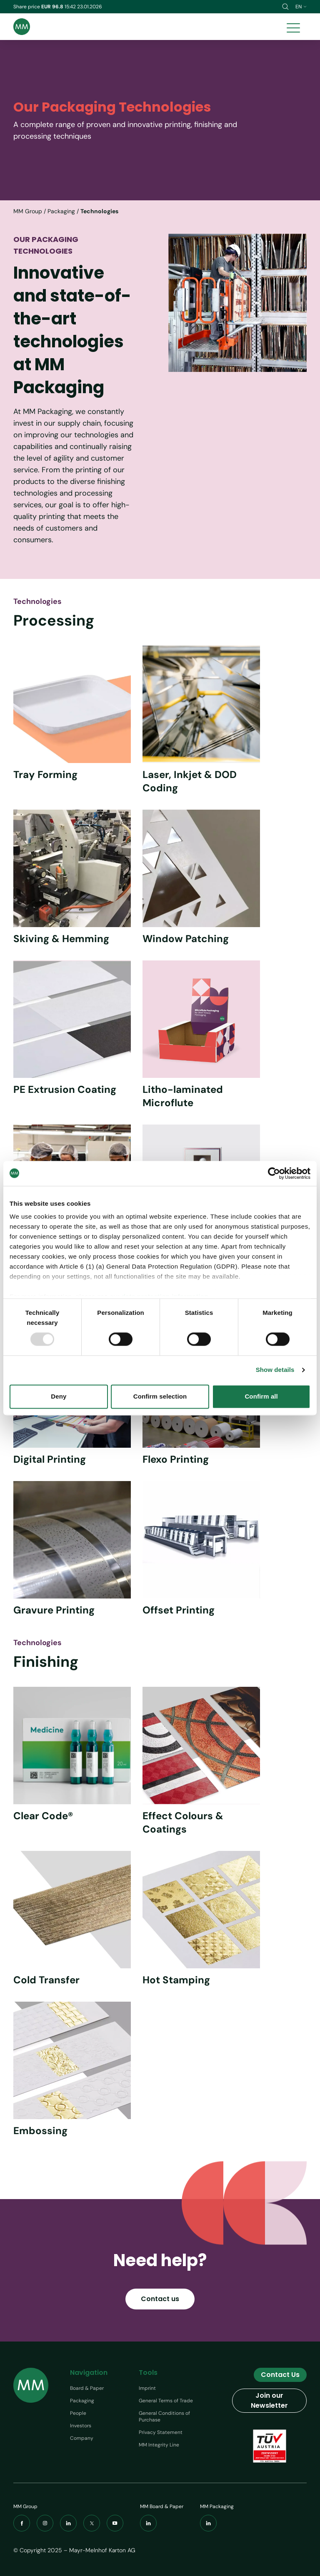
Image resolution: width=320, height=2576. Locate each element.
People (78, 2413)
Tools (148, 2372)
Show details (275, 1370)
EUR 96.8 (53, 6)
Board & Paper (87, 2388)
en (301, 6)
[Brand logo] (21, 26)
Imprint (147, 2388)
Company (81, 2438)
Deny (58, 1396)
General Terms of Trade (166, 2400)
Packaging (61, 211)
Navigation (89, 2372)
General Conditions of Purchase (164, 2416)
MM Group (27, 211)
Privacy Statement (160, 2432)
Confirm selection (160, 1396)
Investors (80, 2425)
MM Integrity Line (159, 2444)
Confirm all (261, 1396)
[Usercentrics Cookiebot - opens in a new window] (274, 1173)
